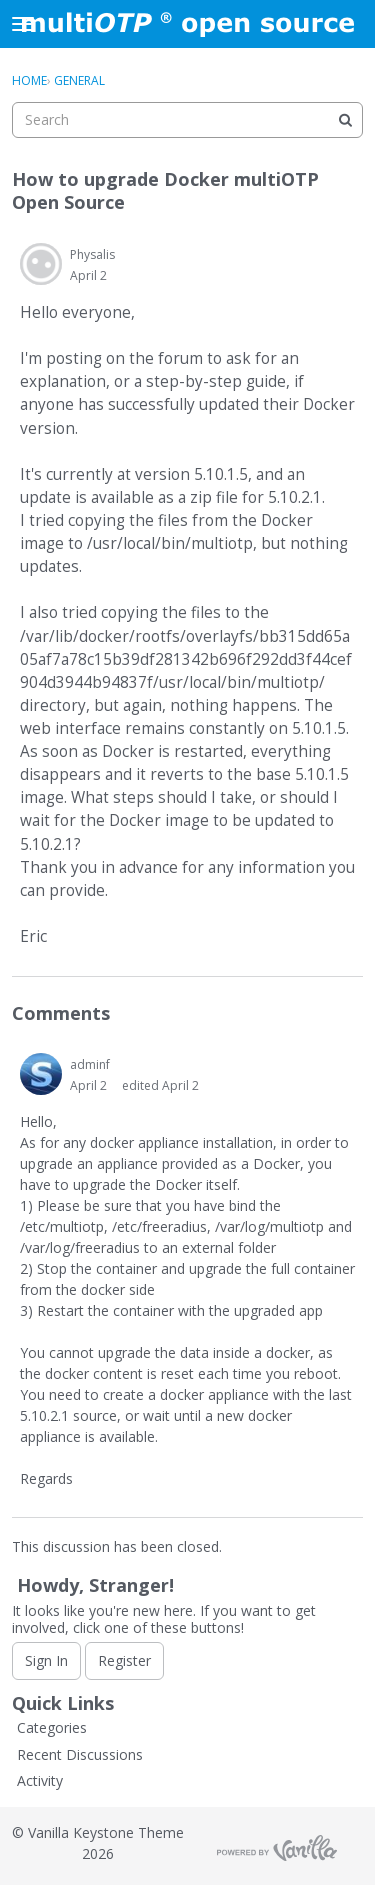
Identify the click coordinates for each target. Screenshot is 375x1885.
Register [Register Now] (124, 1660)
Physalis (92, 254)
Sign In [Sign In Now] (46, 1660)
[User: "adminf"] (41, 1074)
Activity (40, 1780)
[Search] (345, 120)
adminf (90, 1064)
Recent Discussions (80, 1754)
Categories (52, 1727)
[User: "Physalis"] (41, 264)
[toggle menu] (23, 24)
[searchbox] (187, 120)
